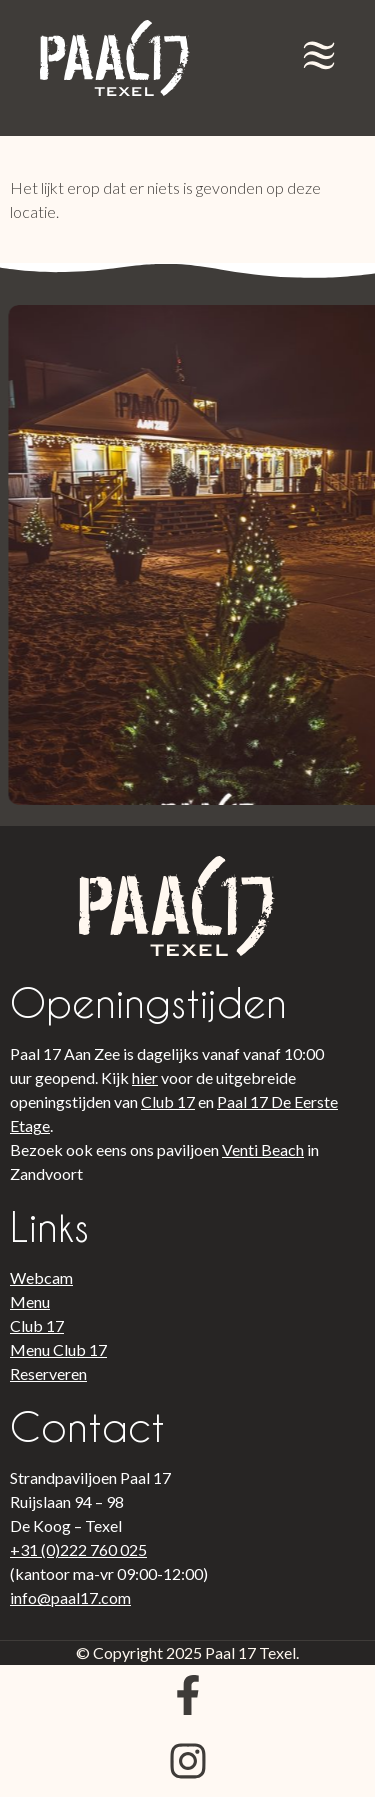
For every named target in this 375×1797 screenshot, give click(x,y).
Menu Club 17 (58, 1349)
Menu (30, 1301)
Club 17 (168, 1101)
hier (145, 1077)
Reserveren (48, 1373)
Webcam (41, 1277)
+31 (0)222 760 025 (78, 1549)
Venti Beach (263, 1149)
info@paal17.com (70, 1597)
